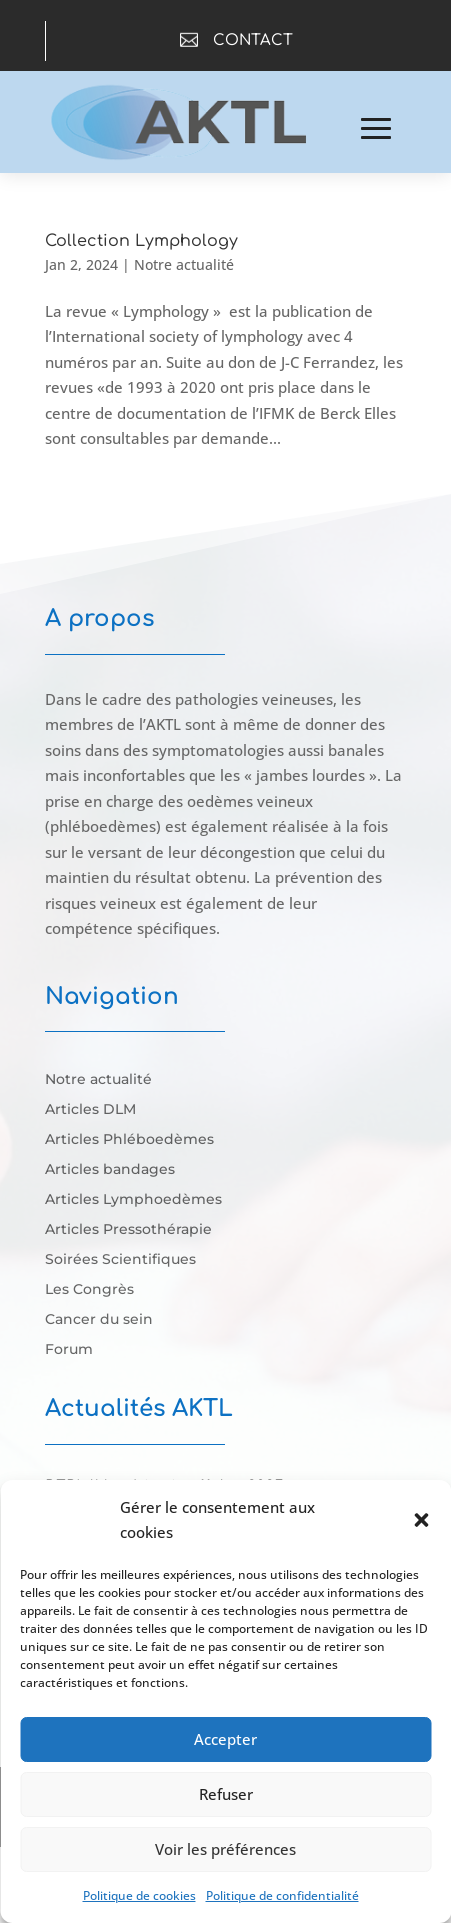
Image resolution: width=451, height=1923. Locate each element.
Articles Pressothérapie (128, 1230)
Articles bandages (110, 1170)
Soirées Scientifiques (120, 1260)
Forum (69, 1350)
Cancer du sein (99, 1320)
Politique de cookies (139, 1895)
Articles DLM (90, 1110)
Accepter (225, 1739)
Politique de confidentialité (282, 1895)
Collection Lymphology (141, 241)
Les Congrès (89, 1290)
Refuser (226, 1794)
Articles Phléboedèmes (129, 1140)
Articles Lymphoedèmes (133, 1200)
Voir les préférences (225, 1849)
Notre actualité (184, 264)
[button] (421, 1520)
